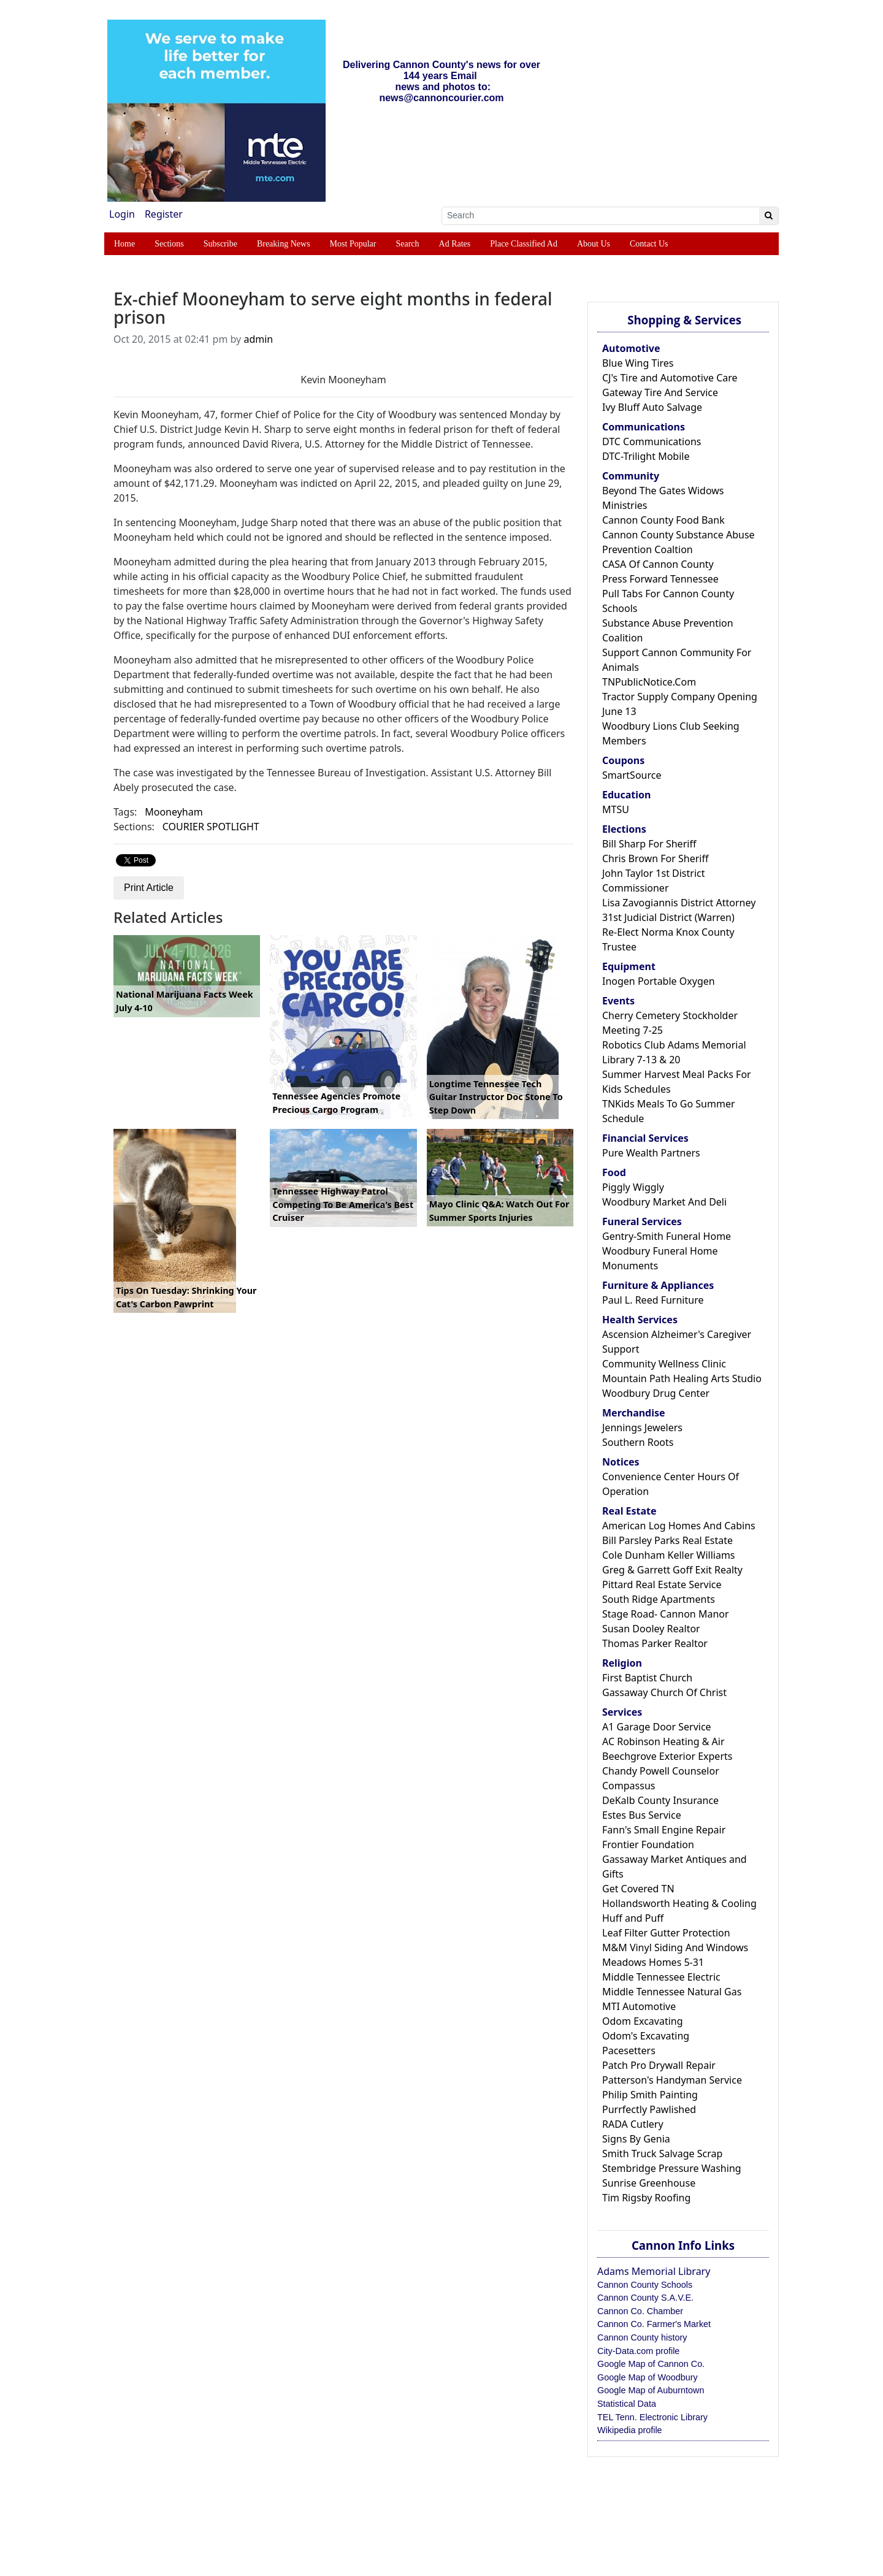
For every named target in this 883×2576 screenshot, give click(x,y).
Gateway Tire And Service (660, 392)
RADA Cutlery (632, 2124)
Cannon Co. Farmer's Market (654, 2324)
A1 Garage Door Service (656, 1726)
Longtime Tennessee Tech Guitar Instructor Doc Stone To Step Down (496, 1097)
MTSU (615, 809)
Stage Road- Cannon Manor (665, 1614)
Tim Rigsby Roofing (646, 2197)
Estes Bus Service (641, 1815)
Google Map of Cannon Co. (651, 2364)
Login (122, 214)
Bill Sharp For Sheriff (649, 843)
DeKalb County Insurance (660, 1800)
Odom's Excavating (645, 2036)
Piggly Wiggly (633, 1187)
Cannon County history (642, 2337)
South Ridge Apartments (658, 1599)
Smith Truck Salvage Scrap (662, 2153)
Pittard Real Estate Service (662, 1584)
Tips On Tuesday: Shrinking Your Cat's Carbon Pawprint (186, 1297)
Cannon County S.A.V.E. (645, 2298)
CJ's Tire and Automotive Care (670, 377)
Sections (169, 243)
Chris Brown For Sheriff (655, 858)
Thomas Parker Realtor (655, 1643)
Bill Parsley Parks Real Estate (667, 1540)
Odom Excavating (642, 2021)
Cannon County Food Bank (663, 520)
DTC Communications (651, 441)
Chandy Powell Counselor (660, 1771)
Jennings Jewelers (642, 1427)
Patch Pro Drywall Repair (659, 2065)
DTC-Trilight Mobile (645, 456)
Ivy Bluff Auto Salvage (652, 407)
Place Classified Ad (523, 243)
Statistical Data (626, 2404)
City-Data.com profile (638, 2351)
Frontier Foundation (648, 1844)
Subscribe (220, 243)
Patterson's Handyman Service (672, 2080)
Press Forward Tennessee (660, 579)
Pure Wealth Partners (651, 1153)
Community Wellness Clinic (664, 1363)
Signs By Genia (636, 2139)
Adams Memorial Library (653, 2271)
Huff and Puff (632, 1918)
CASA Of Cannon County (658, 564)
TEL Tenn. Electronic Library (652, 2417)
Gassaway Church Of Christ (664, 1692)
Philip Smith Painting (650, 2094)
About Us (593, 243)
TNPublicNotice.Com (649, 682)
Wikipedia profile (629, 2430)
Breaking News (283, 243)
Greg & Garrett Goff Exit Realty (672, 1570)
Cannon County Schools (644, 2285)
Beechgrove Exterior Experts (667, 1756)
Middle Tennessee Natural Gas (671, 1991)
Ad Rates (455, 243)
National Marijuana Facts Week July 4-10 (184, 1001)
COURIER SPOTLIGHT (210, 826)
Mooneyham (173, 812)
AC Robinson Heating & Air (663, 1741)
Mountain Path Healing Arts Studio (682, 1378)
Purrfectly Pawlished (649, 2109)
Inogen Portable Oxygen (658, 981)
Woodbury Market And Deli (664, 1202)
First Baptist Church (647, 1677)
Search (407, 243)
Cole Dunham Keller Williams (668, 1555)
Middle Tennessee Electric (661, 1977)
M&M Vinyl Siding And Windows (675, 1947)
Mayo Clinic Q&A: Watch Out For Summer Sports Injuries (499, 1210)
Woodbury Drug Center (655, 1393)
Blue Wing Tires (638, 363)
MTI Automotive (639, 2006)
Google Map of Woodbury (647, 2377)
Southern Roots (637, 1442)
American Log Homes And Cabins (678, 1525)
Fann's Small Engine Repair (663, 1829)
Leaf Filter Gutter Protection (666, 1933)
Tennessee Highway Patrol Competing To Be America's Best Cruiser (342, 1204)
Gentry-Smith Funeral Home (666, 1236)
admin (258, 339)
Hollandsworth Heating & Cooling (679, 1903)
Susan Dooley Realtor (651, 1628)
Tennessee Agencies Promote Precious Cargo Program (336, 1102)
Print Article (149, 887)
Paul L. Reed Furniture (652, 1300)
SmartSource (631, 775)
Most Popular (353, 243)
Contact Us (649, 243)
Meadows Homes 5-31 (653, 1962)
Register (164, 214)
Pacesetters (629, 2050)
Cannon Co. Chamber (640, 2311)
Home (124, 243)
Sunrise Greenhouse (648, 2183)
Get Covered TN (638, 1888)
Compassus (628, 1785)
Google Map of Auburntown (650, 2390)
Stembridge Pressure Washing (671, 2168)
